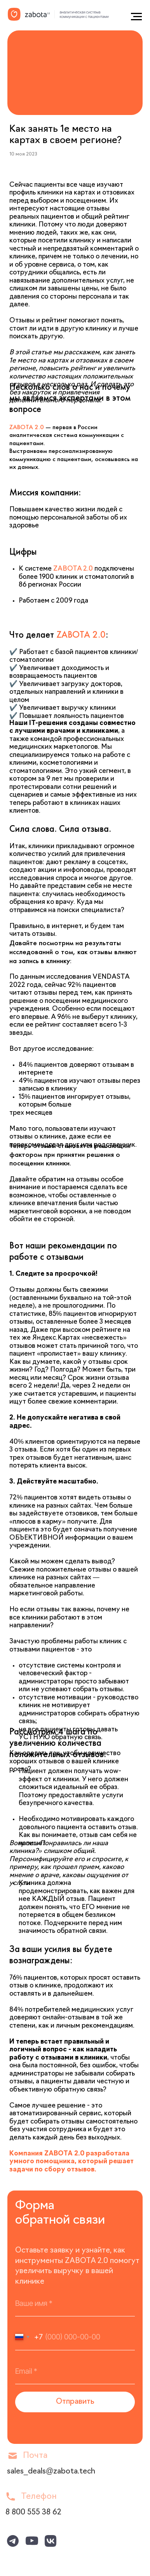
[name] (75, 2303)
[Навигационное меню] (136, 17)
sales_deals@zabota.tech (51, 2471)
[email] (75, 2371)
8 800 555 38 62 (33, 2512)
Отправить (75, 2402)
